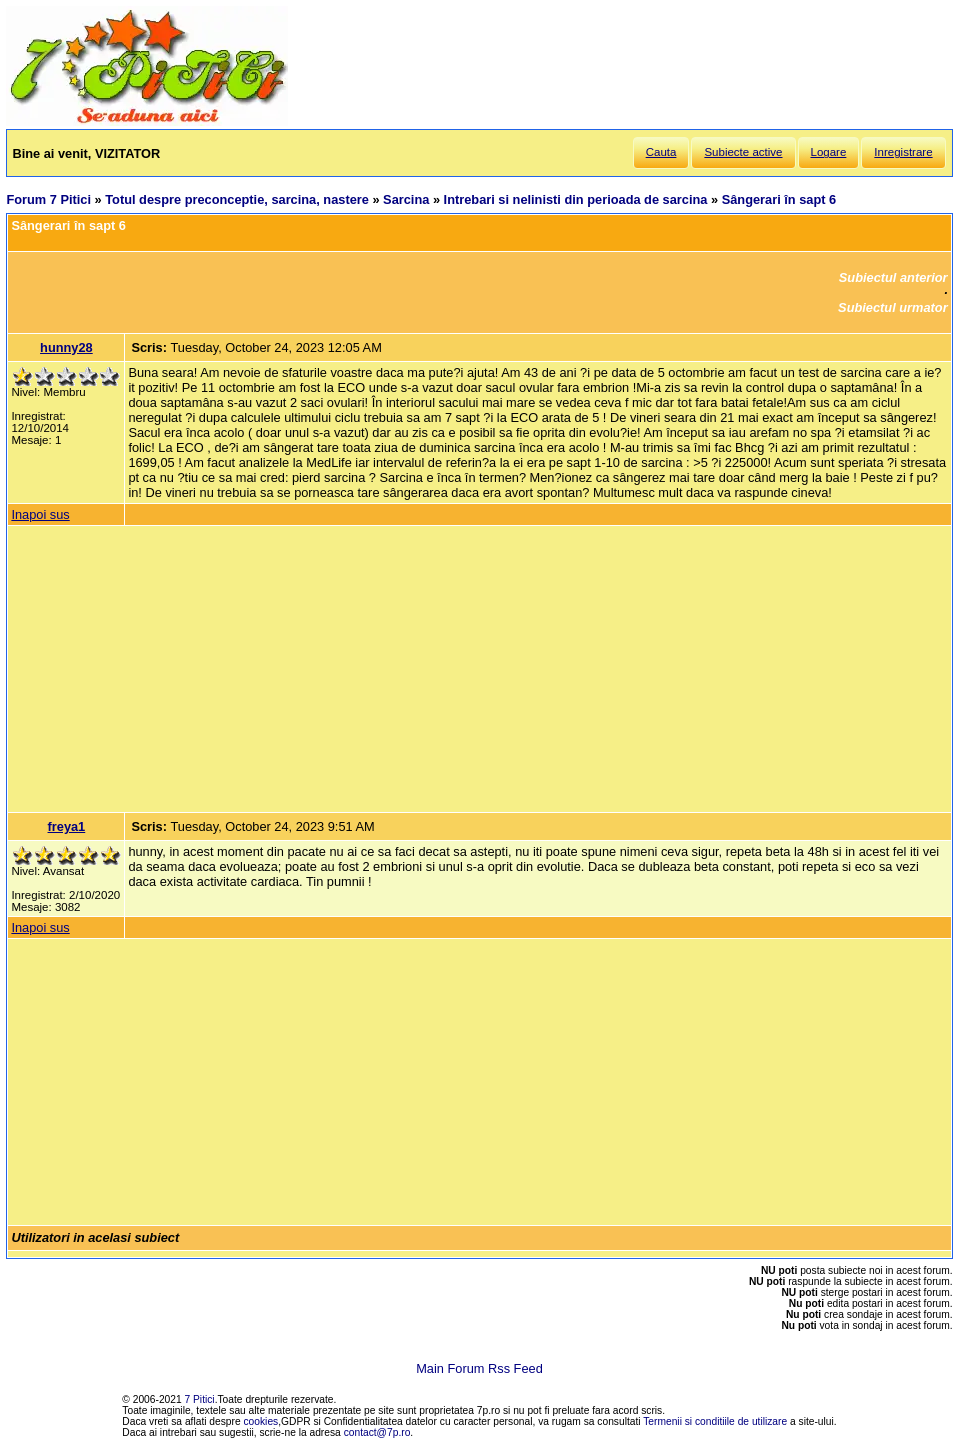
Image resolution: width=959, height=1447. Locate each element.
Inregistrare (903, 152)
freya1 (67, 826)
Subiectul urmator (893, 307)
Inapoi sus (40, 514)
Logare (829, 152)
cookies (261, 1421)
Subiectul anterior (893, 277)
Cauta (661, 152)
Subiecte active (743, 152)
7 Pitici (200, 1399)
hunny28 (66, 347)
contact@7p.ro (377, 1432)
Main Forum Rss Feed (479, 1368)
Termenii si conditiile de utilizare (715, 1421)
